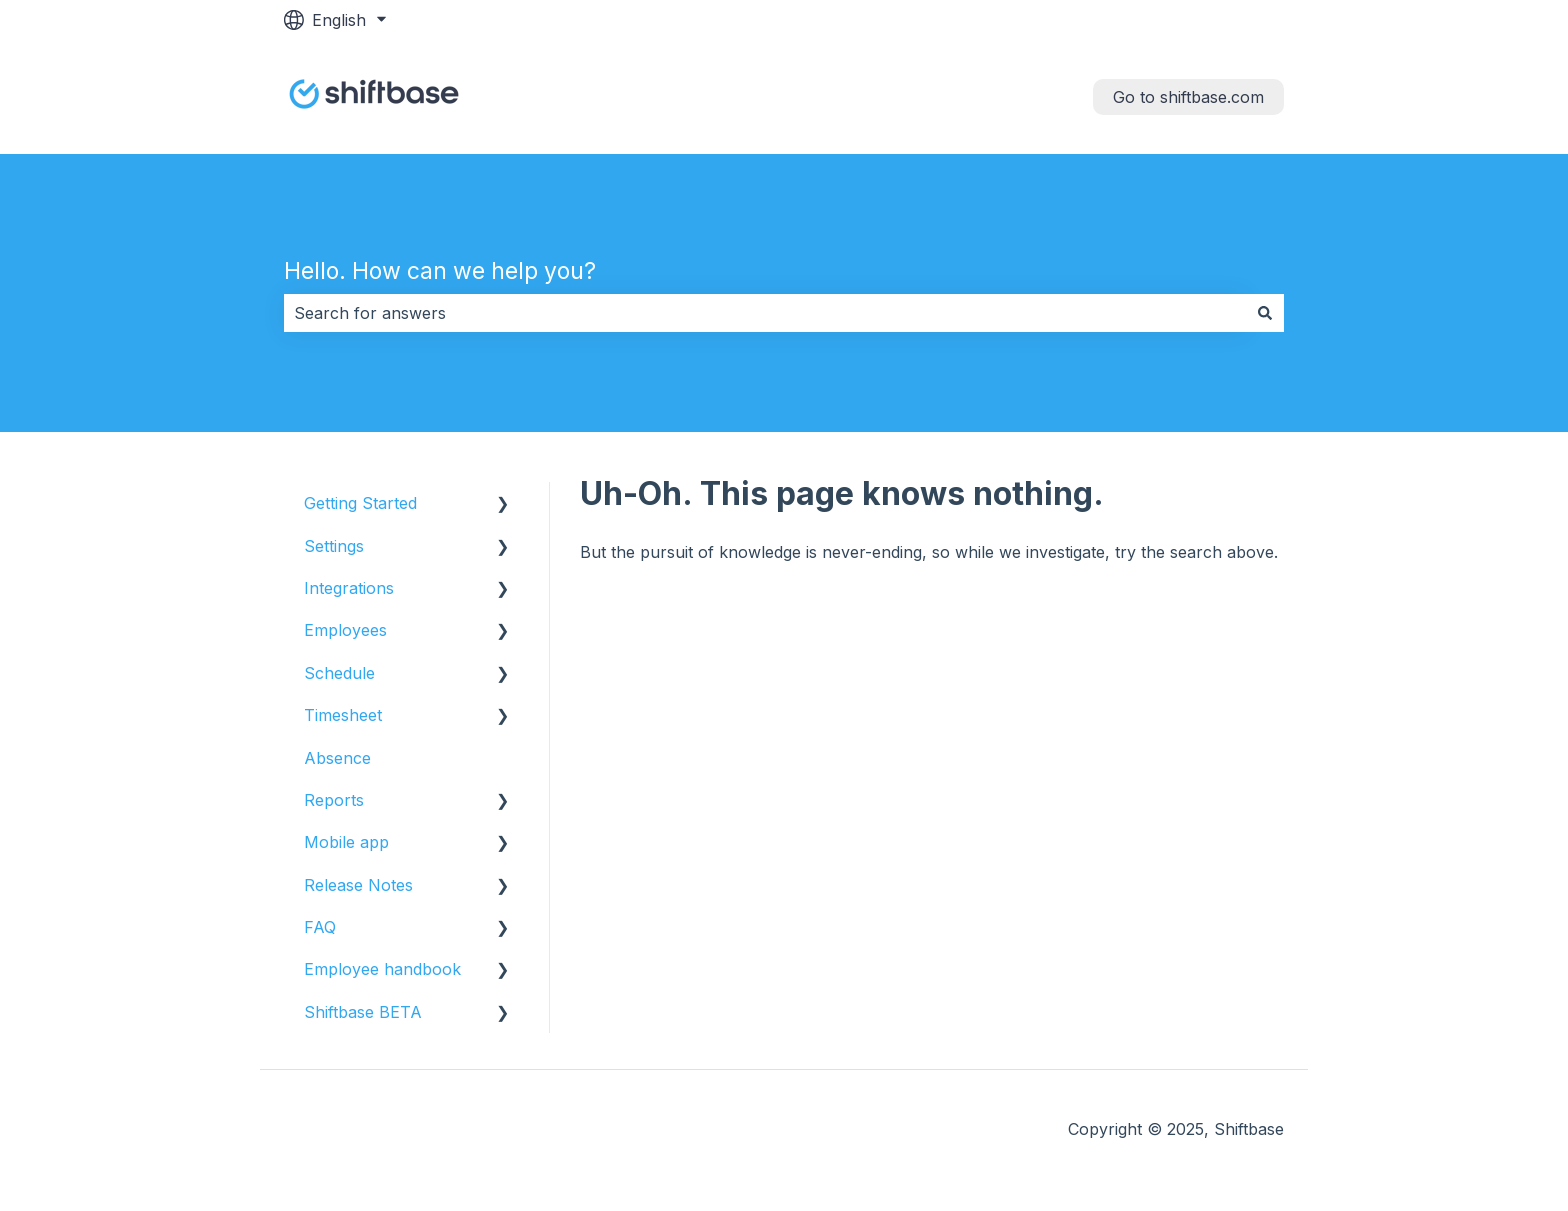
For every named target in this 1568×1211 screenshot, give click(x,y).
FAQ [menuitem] (320, 927)
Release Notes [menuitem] (358, 885)
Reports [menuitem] (334, 800)
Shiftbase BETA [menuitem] (363, 1012)
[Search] (1265, 313)
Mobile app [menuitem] (346, 842)
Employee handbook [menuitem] (382, 969)
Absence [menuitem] (337, 758)
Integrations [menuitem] (349, 588)
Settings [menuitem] (334, 546)
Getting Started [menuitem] (360, 503)
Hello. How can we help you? (440, 271)
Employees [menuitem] (345, 630)
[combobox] (765, 313)
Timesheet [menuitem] (343, 715)
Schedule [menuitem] (339, 673)
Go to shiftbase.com (1188, 97)
